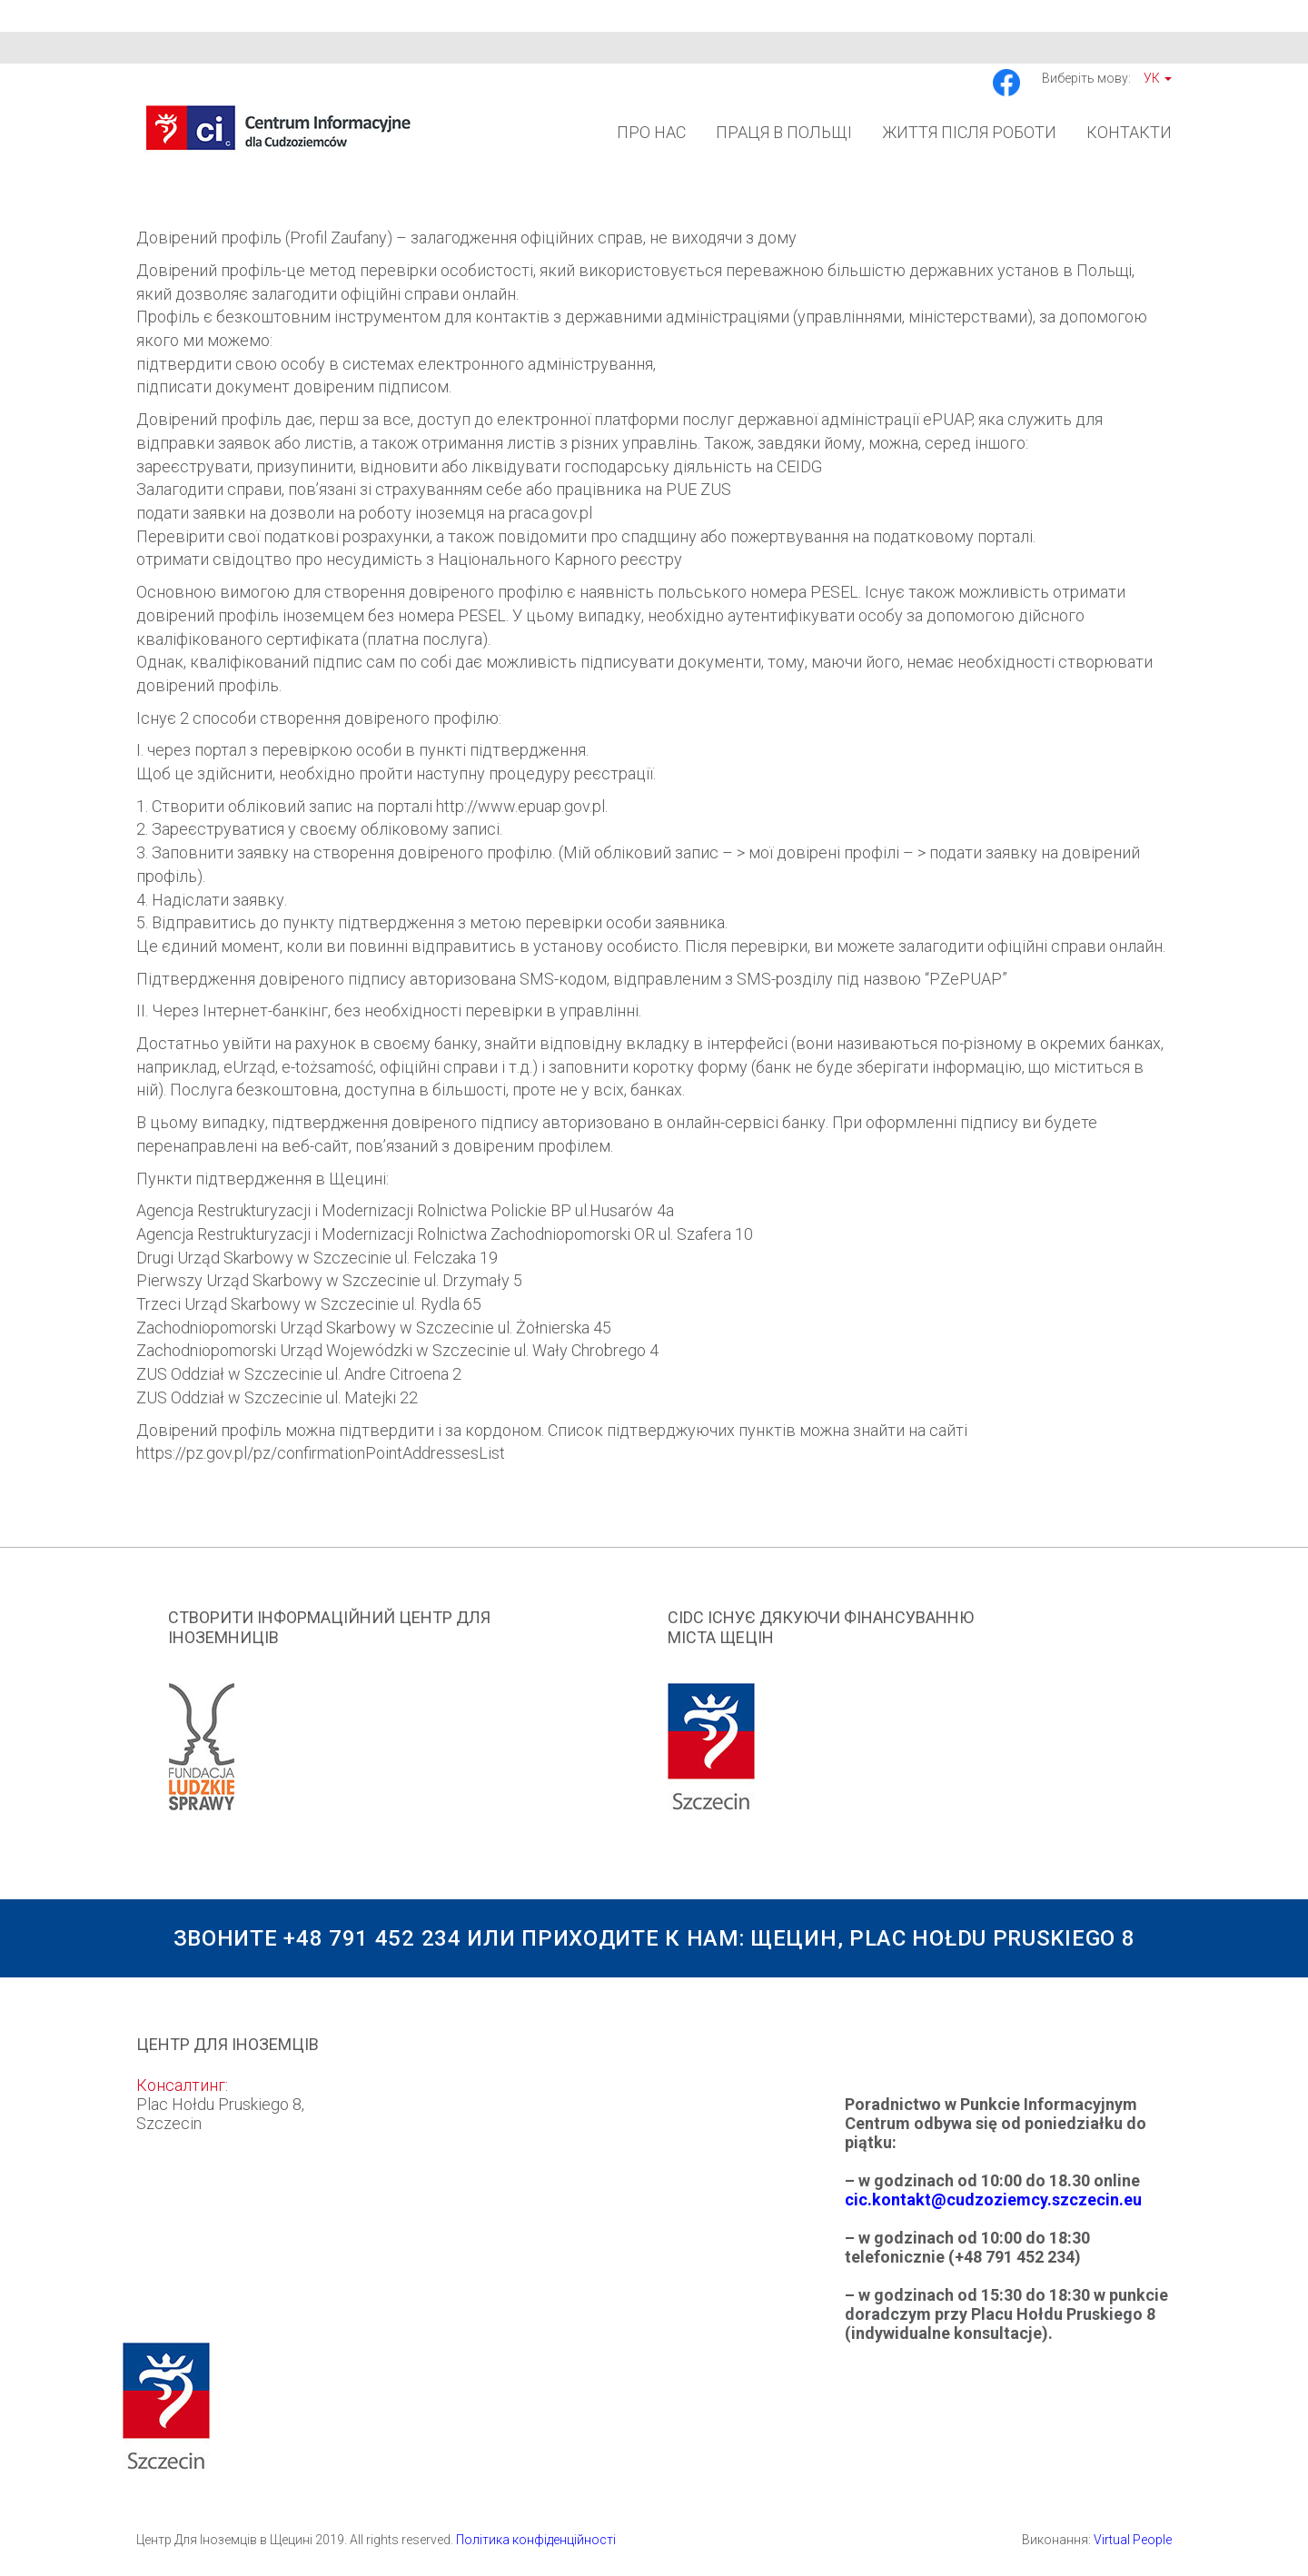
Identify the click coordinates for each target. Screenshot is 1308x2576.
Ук (1158, 78)
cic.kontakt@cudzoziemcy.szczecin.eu (993, 2199)
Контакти (1129, 132)
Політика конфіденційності (536, 2539)
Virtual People (1133, 2539)
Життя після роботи (969, 132)
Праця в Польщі (784, 132)
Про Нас (651, 132)
